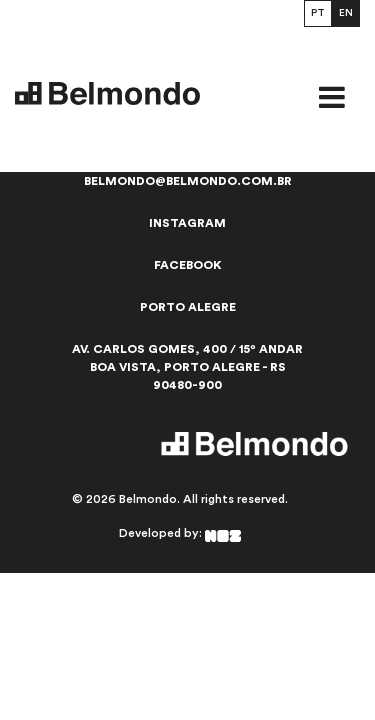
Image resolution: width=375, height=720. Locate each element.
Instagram (187, 223)
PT (318, 13)
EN (346, 13)
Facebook (188, 265)
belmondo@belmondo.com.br (188, 181)
